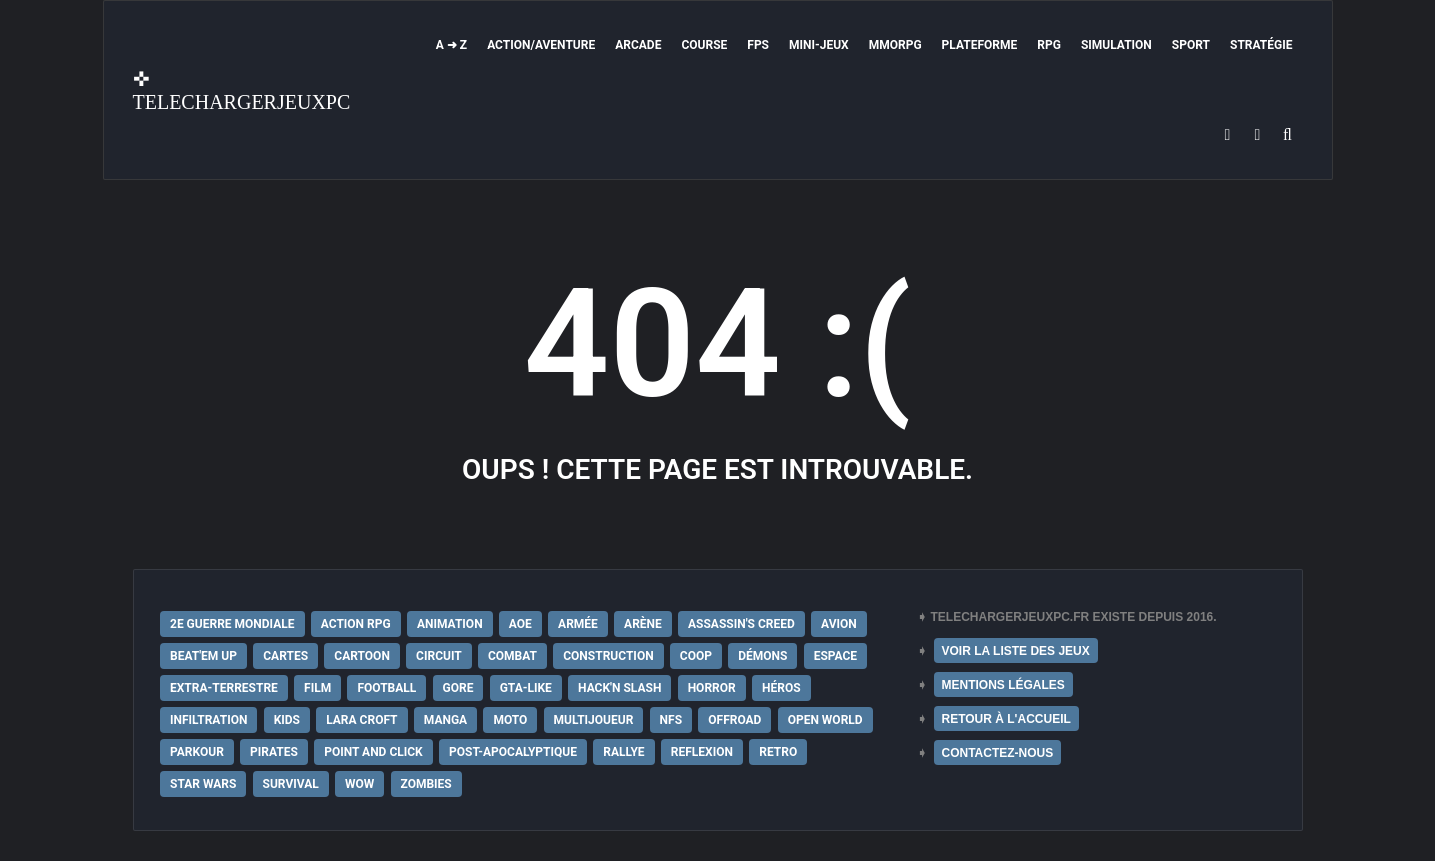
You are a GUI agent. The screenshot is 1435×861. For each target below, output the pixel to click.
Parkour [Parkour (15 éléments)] (197, 752)
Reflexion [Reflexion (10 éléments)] (702, 752)
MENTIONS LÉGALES (1003, 685)
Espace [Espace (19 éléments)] (835, 656)
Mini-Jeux (819, 45)
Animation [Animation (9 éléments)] (450, 624)
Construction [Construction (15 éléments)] (608, 656)
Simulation (1116, 45)
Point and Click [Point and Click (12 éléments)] (373, 752)
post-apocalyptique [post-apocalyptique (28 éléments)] (513, 752)
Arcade (638, 45)
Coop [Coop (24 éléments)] (696, 656)
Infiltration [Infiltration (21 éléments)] (208, 720)
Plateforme (980, 45)
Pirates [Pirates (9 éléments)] (274, 752)
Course (704, 45)
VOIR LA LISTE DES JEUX (1016, 651)
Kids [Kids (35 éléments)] (287, 720)
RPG (1049, 45)
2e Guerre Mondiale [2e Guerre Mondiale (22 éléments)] (232, 624)
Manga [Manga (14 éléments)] (445, 720)
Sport (1191, 45)
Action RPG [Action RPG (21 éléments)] (356, 624)
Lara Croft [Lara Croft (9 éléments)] (361, 720)
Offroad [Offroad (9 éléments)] (734, 720)
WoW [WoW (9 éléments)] (359, 784)
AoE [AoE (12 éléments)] (520, 624)
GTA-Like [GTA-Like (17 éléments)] (526, 688)
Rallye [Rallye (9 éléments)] (623, 752)
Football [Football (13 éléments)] (386, 688)
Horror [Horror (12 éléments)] (712, 688)
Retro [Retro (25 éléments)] (778, 752)
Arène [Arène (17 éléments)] (643, 624)
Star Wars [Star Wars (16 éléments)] (203, 784)
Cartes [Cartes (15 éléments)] (285, 656)
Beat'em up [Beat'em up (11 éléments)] (203, 656)
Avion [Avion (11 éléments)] (839, 624)
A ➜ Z (451, 45)
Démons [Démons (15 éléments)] (762, 656)
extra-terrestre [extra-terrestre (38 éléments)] (224, 688)
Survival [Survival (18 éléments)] (291, 784)
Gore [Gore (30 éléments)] (458, 688)
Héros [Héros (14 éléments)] (781, 688)
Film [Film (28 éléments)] (317, 688)
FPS (758, 45)
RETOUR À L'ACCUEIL (1006, 719)
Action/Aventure (541, 45)
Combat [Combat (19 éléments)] (512, 656)
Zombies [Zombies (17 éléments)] (426, 784)
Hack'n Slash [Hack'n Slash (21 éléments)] (619, 688)
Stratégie (1261, 45)
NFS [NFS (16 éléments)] (671, 720)
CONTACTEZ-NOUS (998, 753)
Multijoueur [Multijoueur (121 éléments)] (594, 720)
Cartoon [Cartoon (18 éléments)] (362, 656)
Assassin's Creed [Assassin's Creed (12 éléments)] (741, 624)
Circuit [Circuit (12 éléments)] (439, 656)
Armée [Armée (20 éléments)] (578, 624)
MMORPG (895, 45)
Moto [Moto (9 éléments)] (510, 720)
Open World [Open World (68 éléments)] (825, 720)
